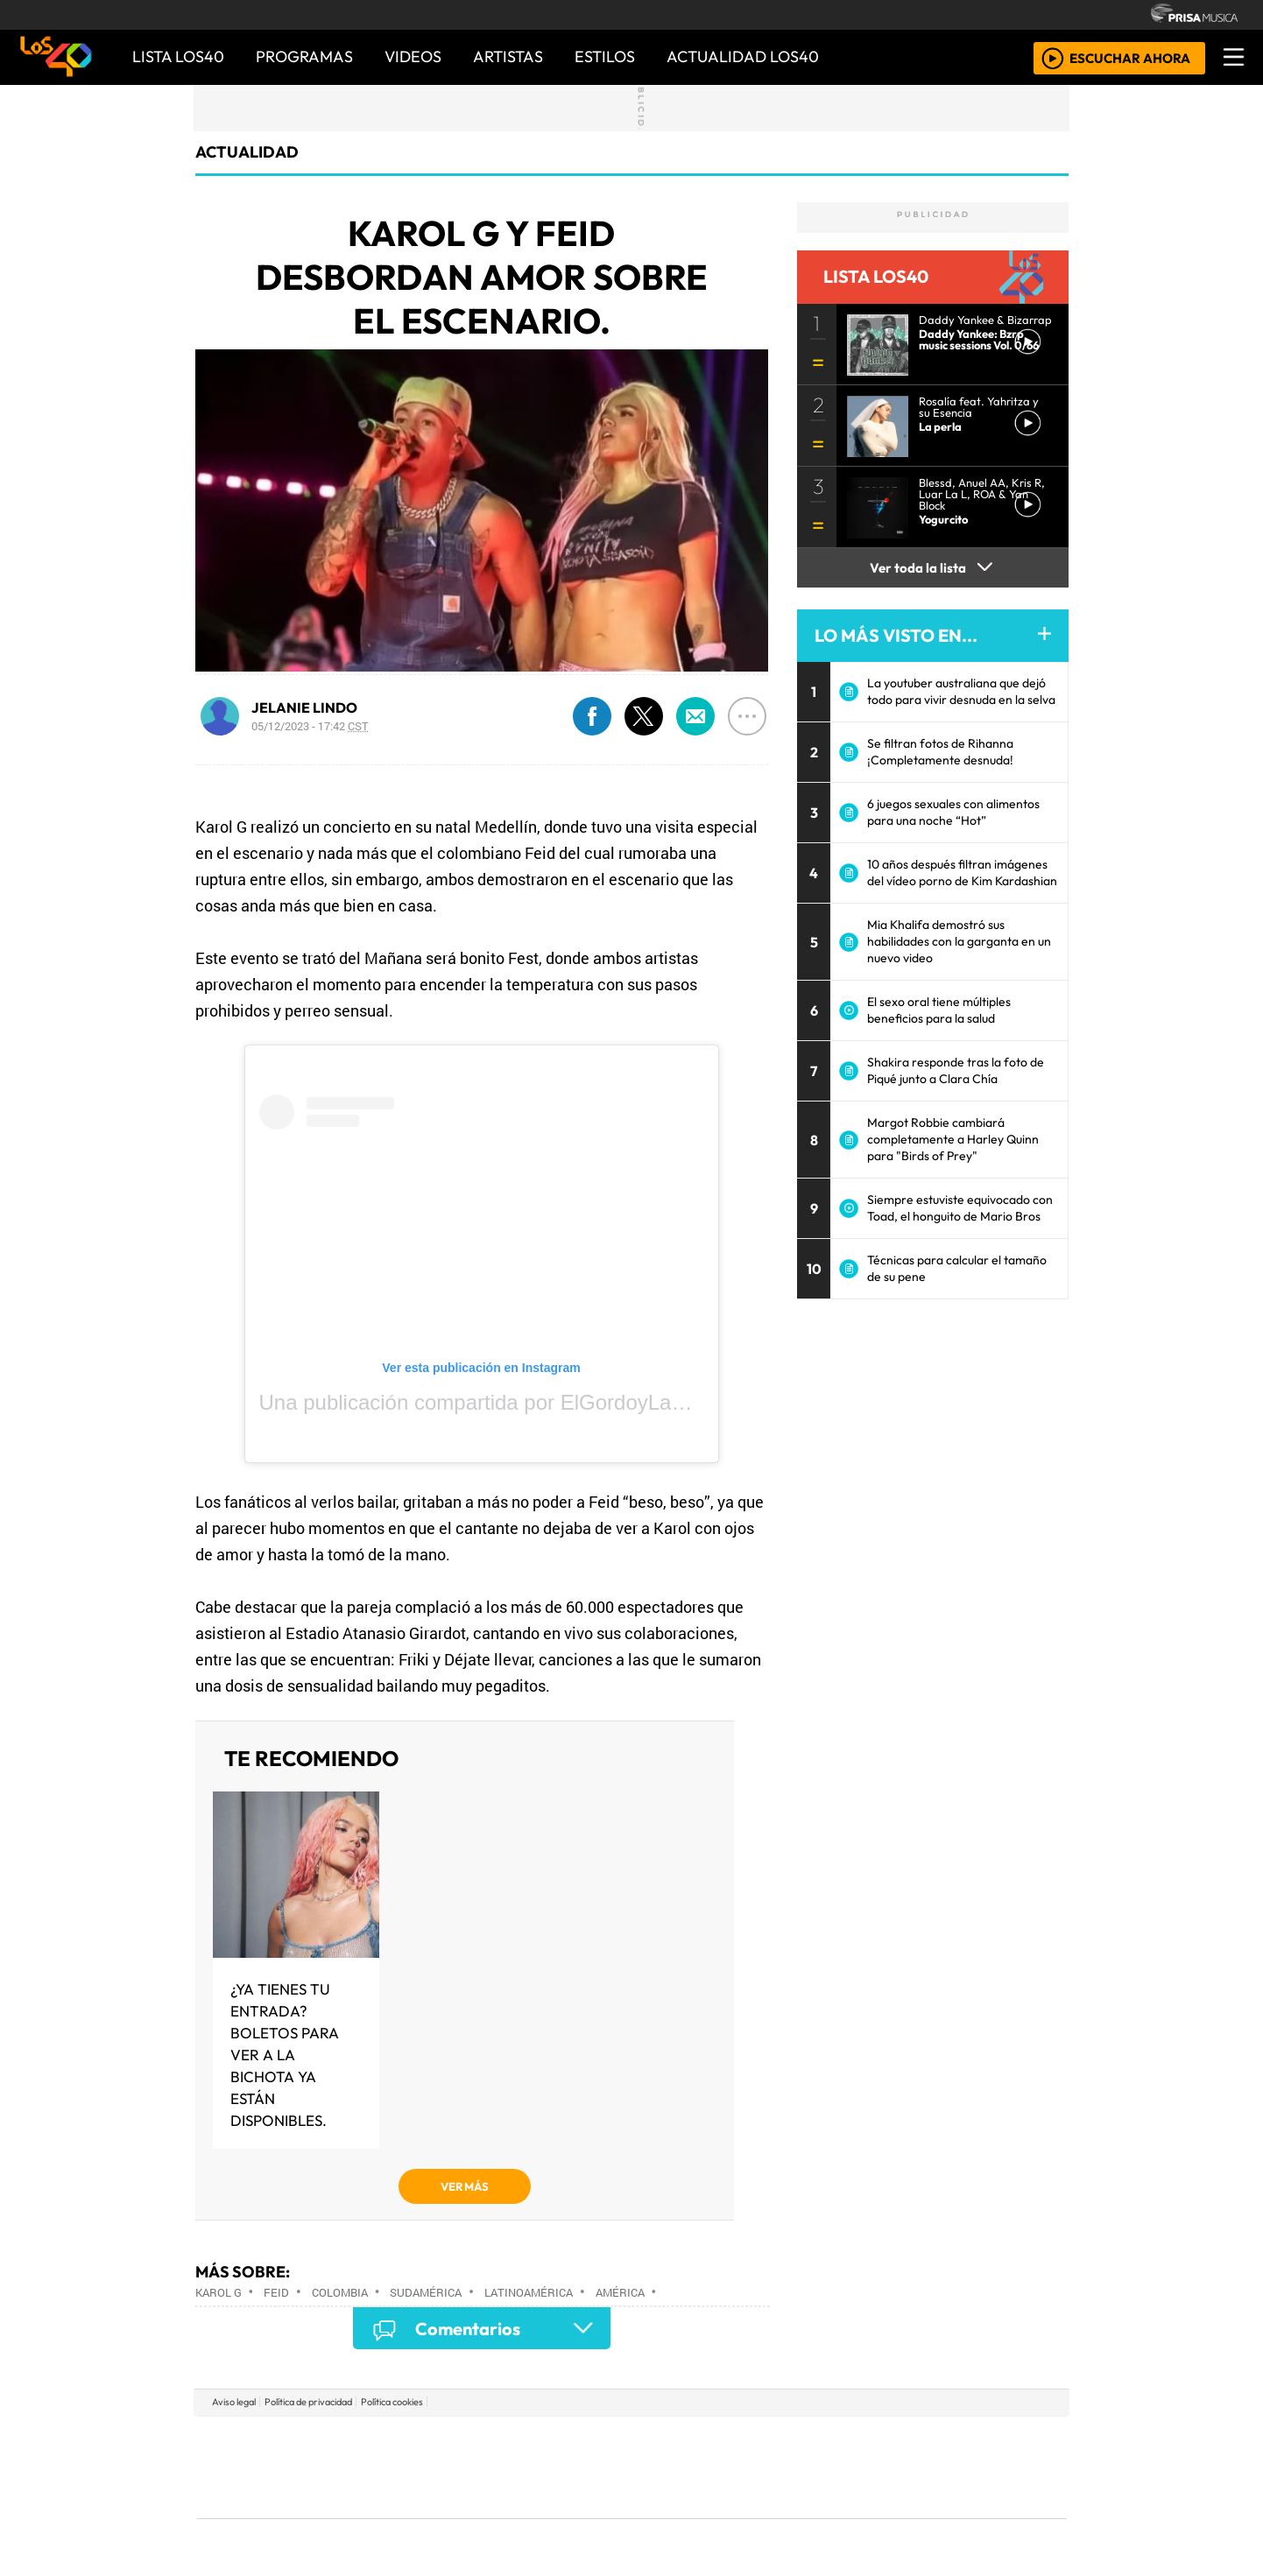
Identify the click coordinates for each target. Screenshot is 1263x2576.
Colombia (340, 2292)
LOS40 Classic (834, 2467)
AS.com (826, 2441)
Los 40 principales (515, 2441)
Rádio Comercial (974, 2515)
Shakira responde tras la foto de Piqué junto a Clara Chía (955, 1070)
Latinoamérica (528, 2292)
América (620, 2292)
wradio (602, 2467)
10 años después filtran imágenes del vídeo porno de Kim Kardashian (962, 872)
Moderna (507, 2515)
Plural (589, 2515)
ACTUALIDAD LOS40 (743, 56)
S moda (736, 2515)
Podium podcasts (420, 2489)
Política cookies (392, 2402)
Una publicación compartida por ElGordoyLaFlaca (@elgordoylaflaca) (582, 1402)
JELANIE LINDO (304, 707)
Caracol (948, 2441)
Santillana (597, 2441)
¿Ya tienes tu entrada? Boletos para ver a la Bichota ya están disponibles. (284, 2054)
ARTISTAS (508, 56)
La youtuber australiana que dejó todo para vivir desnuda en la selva (961, 691)
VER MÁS (465, 2186)
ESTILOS (605, 56)
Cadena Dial (888, 2467)
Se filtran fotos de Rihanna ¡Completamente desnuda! (940, 751)
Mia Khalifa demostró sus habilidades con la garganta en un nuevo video (959, 941)
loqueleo (812, 2515)
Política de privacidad (308, 2402)
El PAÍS (431, 2441)
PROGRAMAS (304, 56)
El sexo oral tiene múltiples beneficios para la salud (939, 1010)
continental (736, 2467)
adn (884, 2441)
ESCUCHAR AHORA (1129, 57)
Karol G (218, 2292)
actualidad (247, 152)
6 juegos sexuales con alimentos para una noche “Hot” (953, 812)
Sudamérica (426, 2292)
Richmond (420, 2515)
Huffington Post (454, 2467)
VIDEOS (413, 56)
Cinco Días (669, 2467)
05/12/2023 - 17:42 (310, 726)
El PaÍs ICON (666, 2515)
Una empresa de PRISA (276, 2455)
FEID (276, 2292)
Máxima (783, 2467)
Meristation (896, 2515)
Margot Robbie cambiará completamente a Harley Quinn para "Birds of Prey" (953, 1139)
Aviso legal (234, 2402)
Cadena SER (770, 2441)
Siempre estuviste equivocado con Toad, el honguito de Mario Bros (960, 1208)
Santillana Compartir (690, 2441)
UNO (552, 2467)
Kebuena (951, 2467)
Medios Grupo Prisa (275, 2497)
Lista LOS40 (178, 56)
